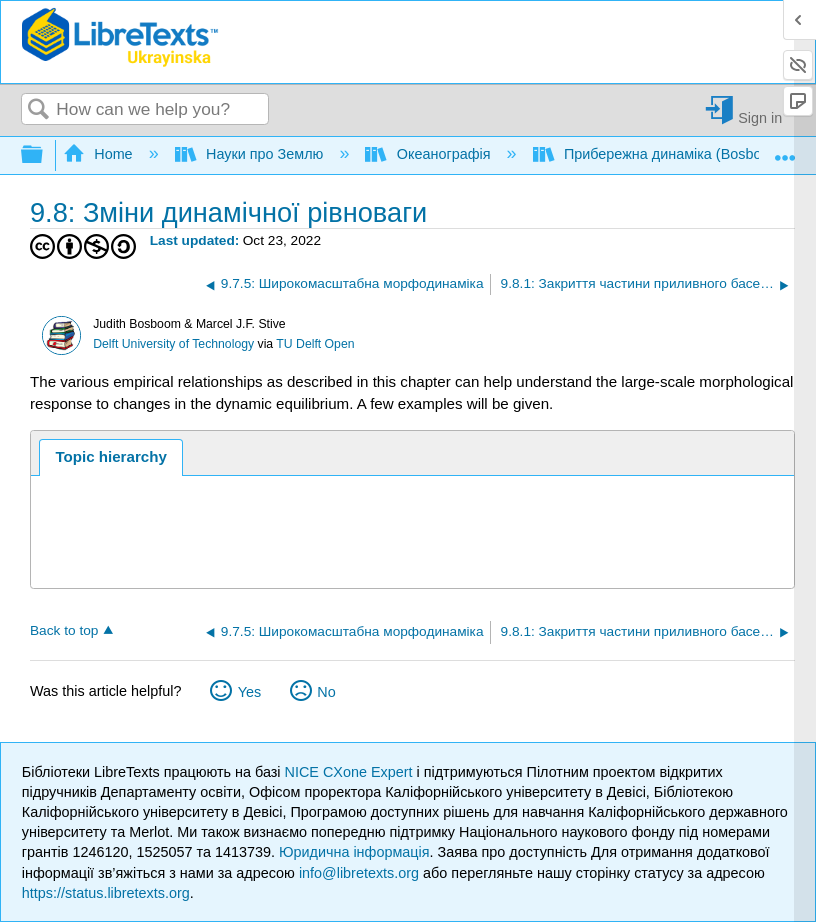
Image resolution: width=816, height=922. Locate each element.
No (326, 692)
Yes (249, 692)
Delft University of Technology (173, 344)
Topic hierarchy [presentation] (110, 456)
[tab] (111, 458)
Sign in (760, 117)
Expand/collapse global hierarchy (45, 155)
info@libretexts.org (359, 873)
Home (100, 154)
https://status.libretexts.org (106, 893)
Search (39, 110)
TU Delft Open (315, 344)
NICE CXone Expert (351, 772)
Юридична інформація (354, 852)
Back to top (64, 630)
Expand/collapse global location (785, 149)
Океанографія (429, 154)
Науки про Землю (251, 154)
